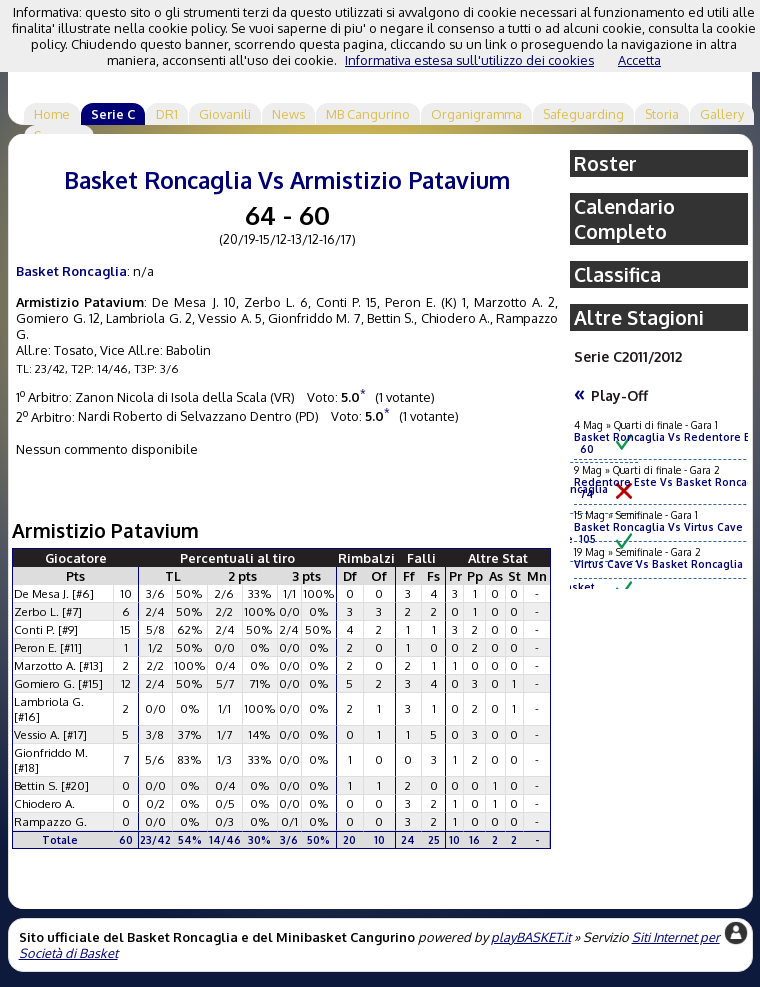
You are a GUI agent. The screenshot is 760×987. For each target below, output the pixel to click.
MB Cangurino (368, 114)
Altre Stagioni (639, 317)
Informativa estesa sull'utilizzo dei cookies (469, 60)
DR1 (167, 114)
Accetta (639, 60)
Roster (605, 163)
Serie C (113, 114)
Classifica (617, 274)
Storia (662, 114)
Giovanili (225, 114)
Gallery (722, 114)
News (288, 114)
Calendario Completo (624, 219)
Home (52, 114)
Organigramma (476, 114)
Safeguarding (583, 114)
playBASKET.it (531, 937)
